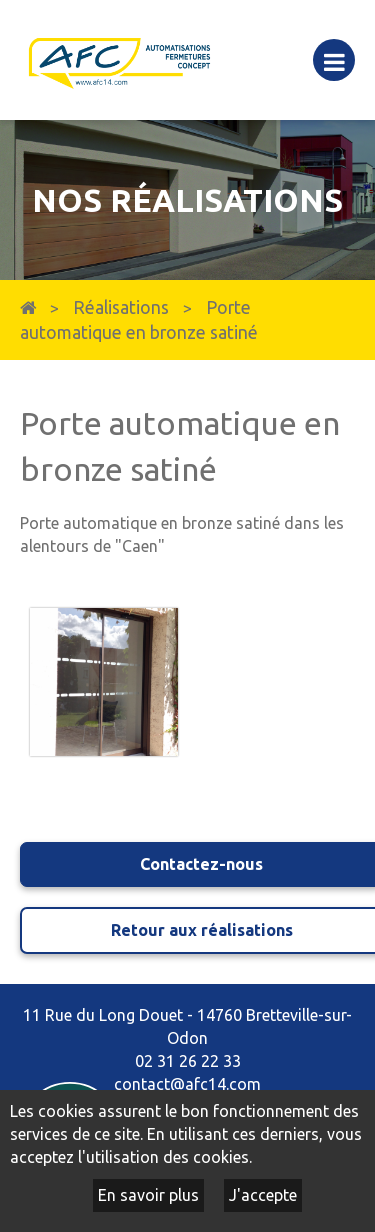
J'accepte (263, 1195)
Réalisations (121, 307)
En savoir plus (148, 1195)
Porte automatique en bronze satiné (139, 320)
